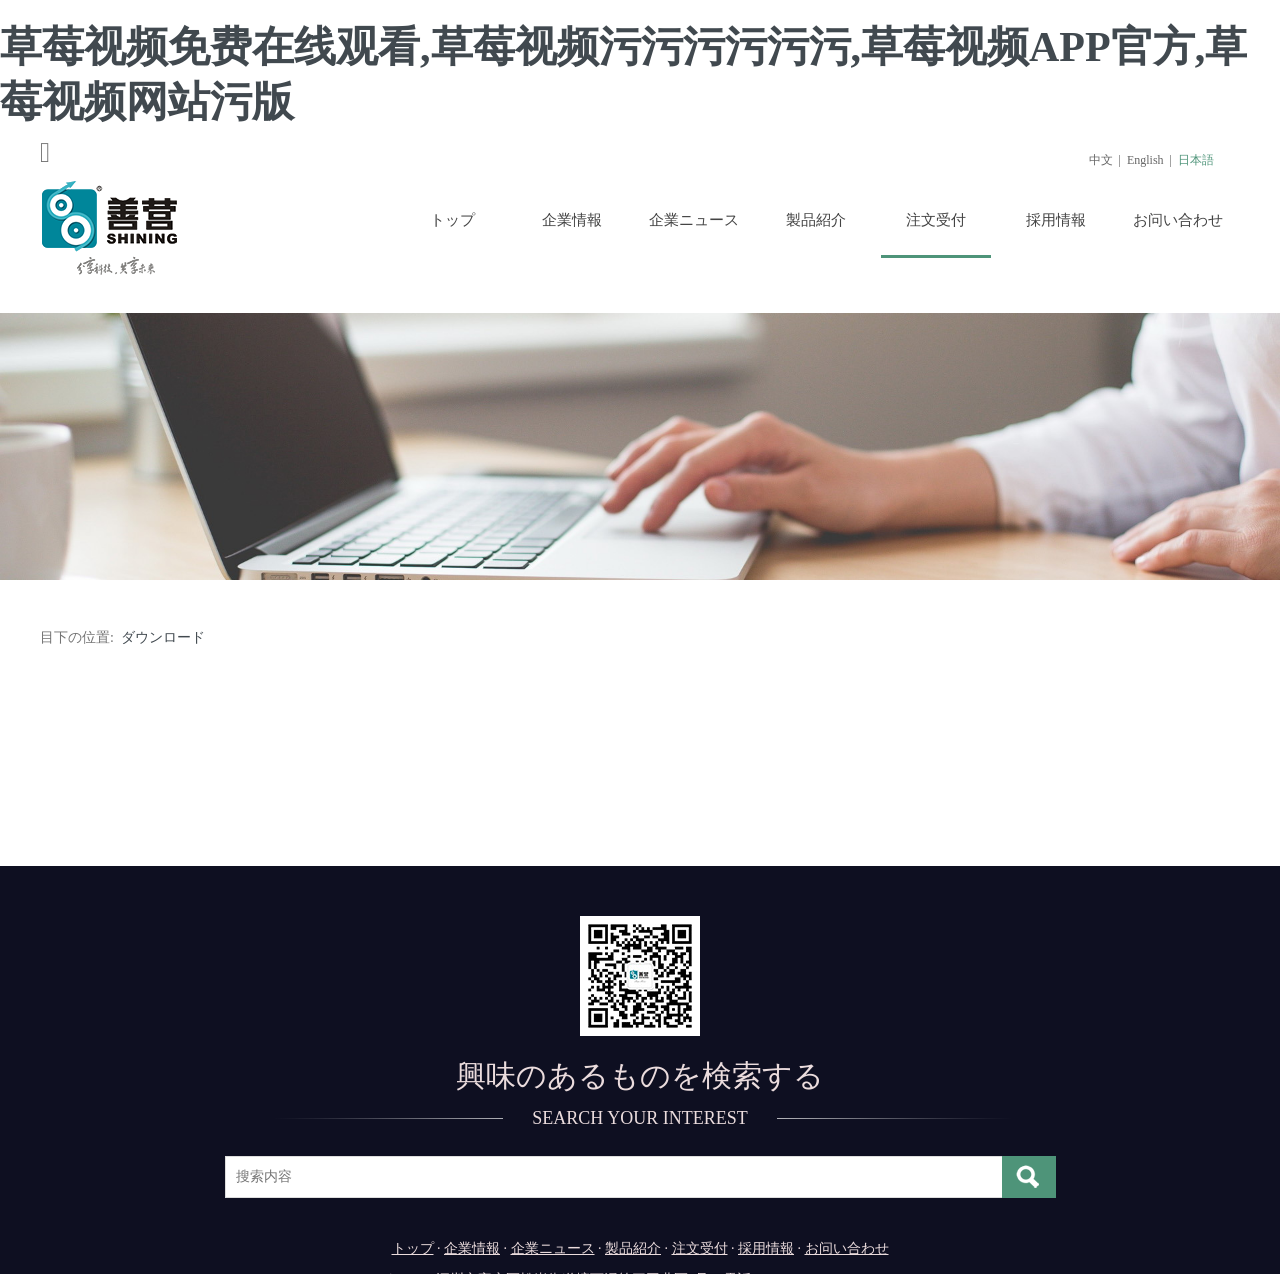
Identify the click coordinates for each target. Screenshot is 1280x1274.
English (1145, 160)
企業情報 (572, 220)
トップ (452, 220)
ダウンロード (163, 637)
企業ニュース (694, 220)
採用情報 (1056, 220)
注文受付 (936, 220)
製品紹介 (816, 220)
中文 (1101, 160)
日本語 (1196, 160)
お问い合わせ (1178, 220)
